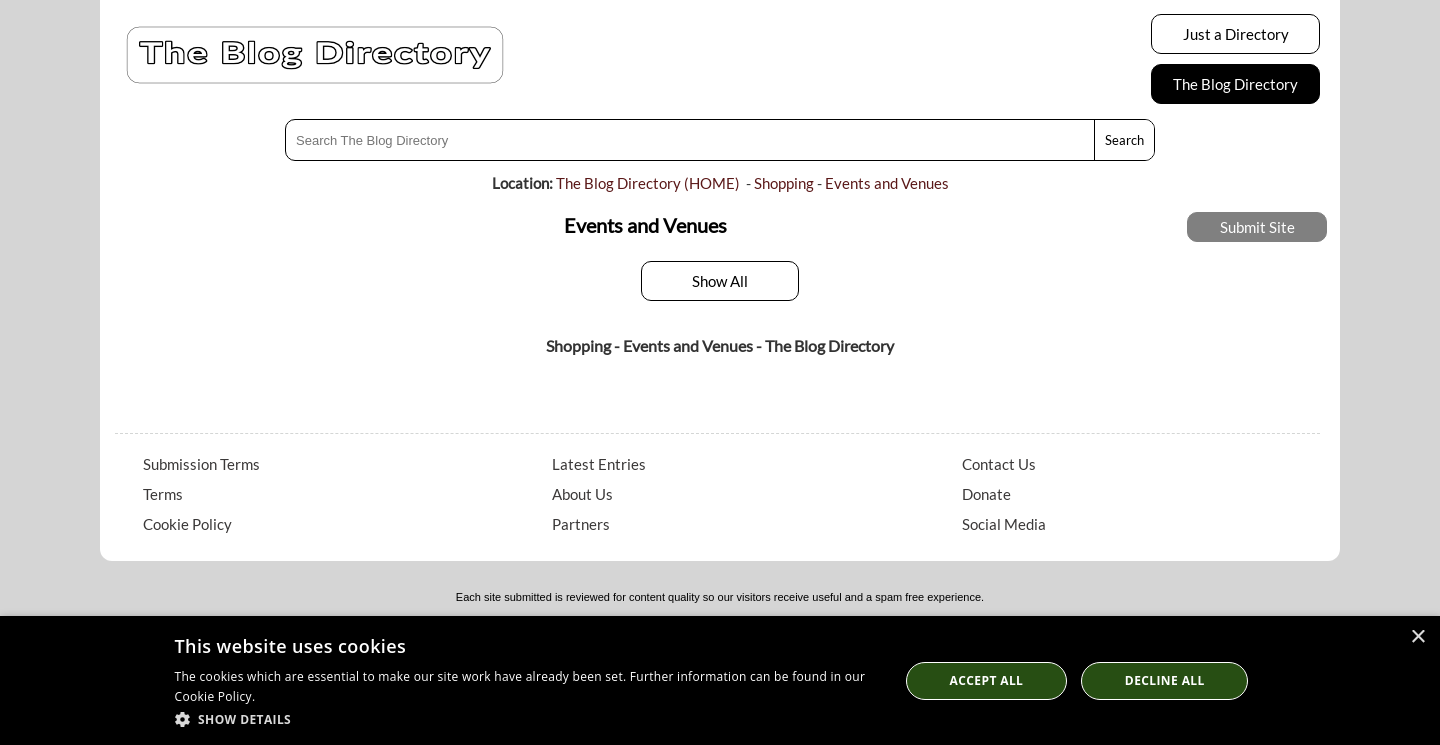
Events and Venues (887, 183)
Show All (720, 281)
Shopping (784, 183)
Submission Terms (201, 464)
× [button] (1417, 637)
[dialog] (720, 680)
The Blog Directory (1235, 84)
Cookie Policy (187, 524)
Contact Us (999, 464)
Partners (581, 524)
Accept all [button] (987, 680)
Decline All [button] (1165, 680)
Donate (986, 494)
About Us (582, 494)
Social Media (1004, 524)
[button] (526, 718)
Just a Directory (1236, 34)
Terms (163, 494)
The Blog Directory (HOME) (648, 183)
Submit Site (1257, 227)
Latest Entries (599, 464)
